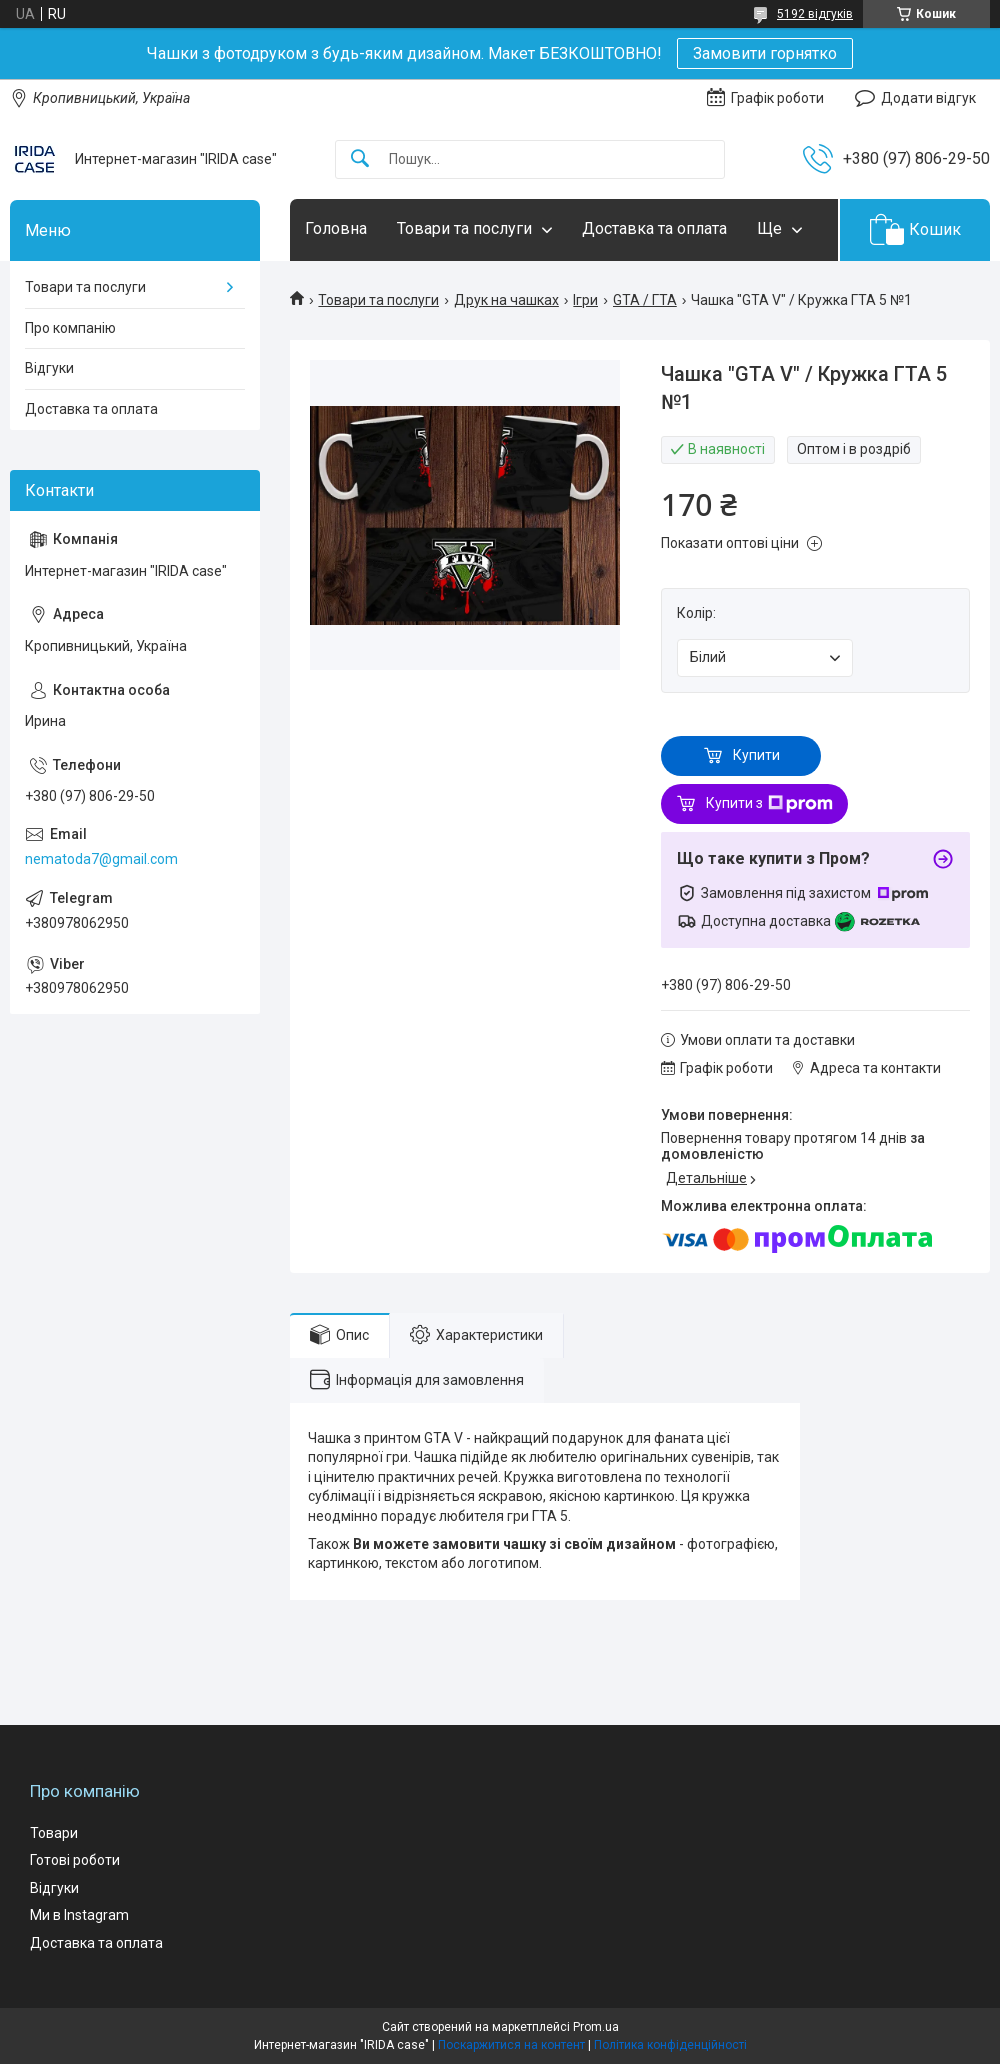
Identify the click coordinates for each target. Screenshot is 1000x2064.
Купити (756, 755)
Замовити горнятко (765, 53)
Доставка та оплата (654, 228)
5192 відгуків (815, 14)
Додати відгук (928, 98)
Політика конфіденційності (670, 2045)
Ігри (585, 300)
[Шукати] (360, 159)
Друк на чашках (506, 300)
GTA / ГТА (645, 300)
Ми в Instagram (79, 1915)
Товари (54, 1833)
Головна (336, 228)
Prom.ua (596, 2027)
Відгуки (49, 368)
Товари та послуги (464, 228)
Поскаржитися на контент (511, 2045)
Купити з (769, 804)
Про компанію (70, 328)
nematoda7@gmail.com (101, 859)
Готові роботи (75, 1860)
